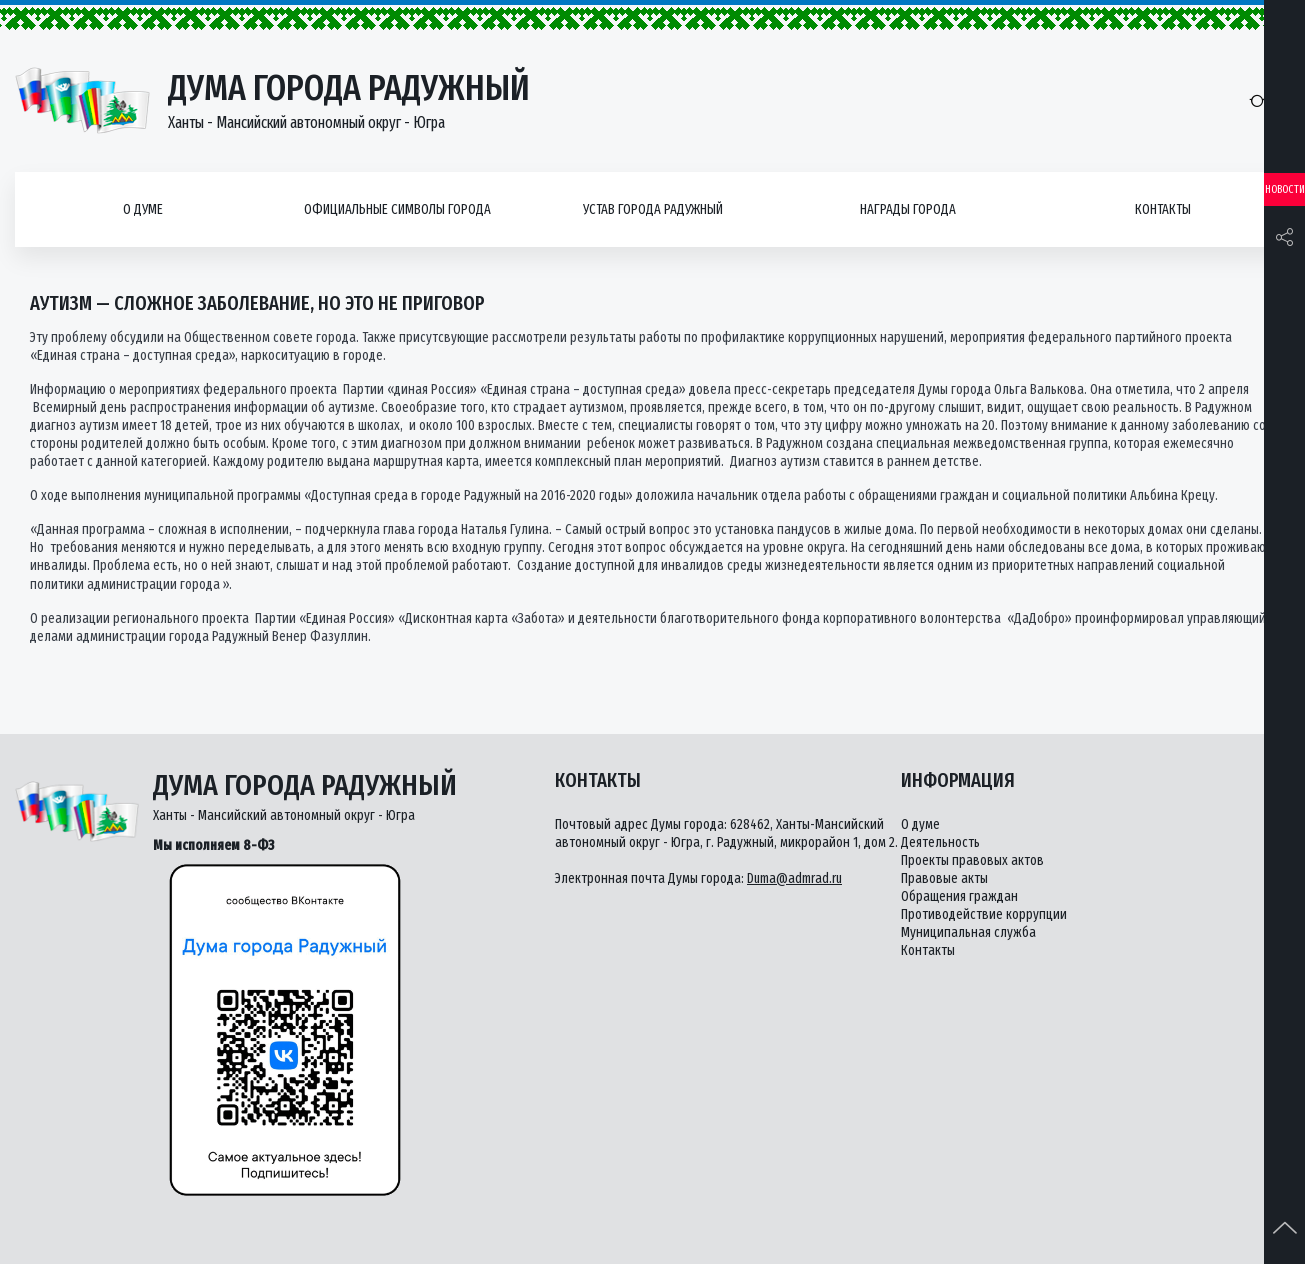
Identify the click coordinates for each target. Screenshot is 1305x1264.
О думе (143, 209)
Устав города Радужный (653, 209)
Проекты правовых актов (972, 860)
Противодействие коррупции (984, 914)
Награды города (908, 209)
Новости (1285, 189)
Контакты (1163, 209)
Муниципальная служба (968, 932)
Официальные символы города (397, 209)
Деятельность (940, 842)
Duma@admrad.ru (794, 878)
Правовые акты (944, 878)
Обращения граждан (959, 896)
